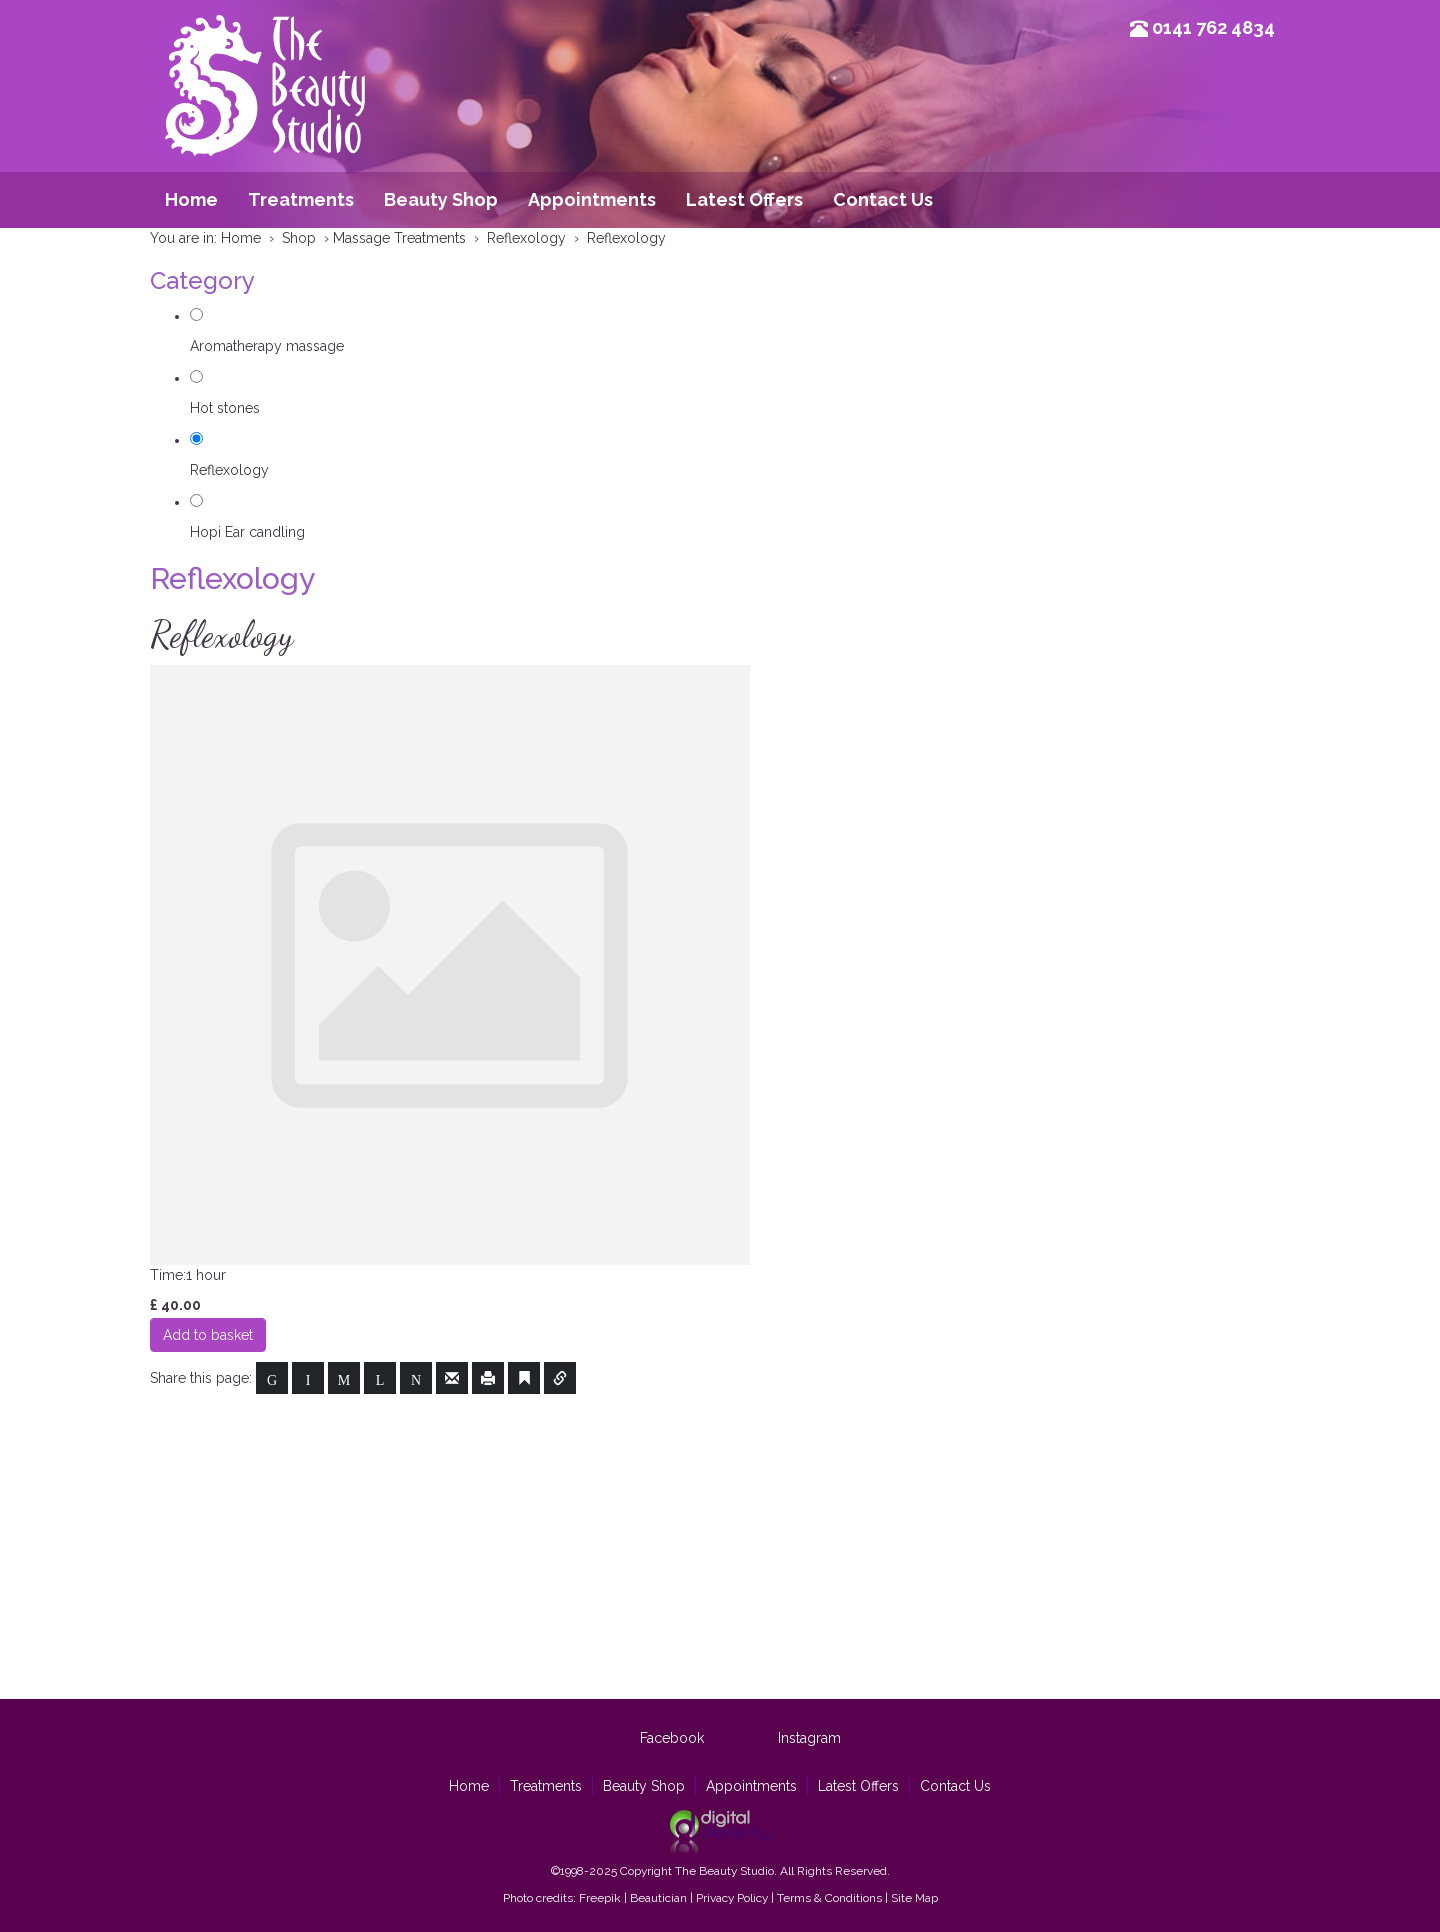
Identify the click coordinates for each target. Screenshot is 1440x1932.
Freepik (600, 1898)
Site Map (914, 1898)
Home (191, 199)
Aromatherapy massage (267, 346)
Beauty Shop (441, 199)
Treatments (301, 199)
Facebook (672, 1738)
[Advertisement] (720, 1544)
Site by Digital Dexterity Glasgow (720, 1831)
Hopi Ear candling (247, 532)
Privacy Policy (732, 1898)
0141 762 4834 (1213, 27)
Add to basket (208, 1335)
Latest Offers (744, 199)
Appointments (592, 199)
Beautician (658, 1898)
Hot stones (225, 408)
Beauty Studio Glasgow (265, 115)
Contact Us (883, 199)
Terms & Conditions (829, 1898)
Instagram (809, 1738)
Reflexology (229, 470)
